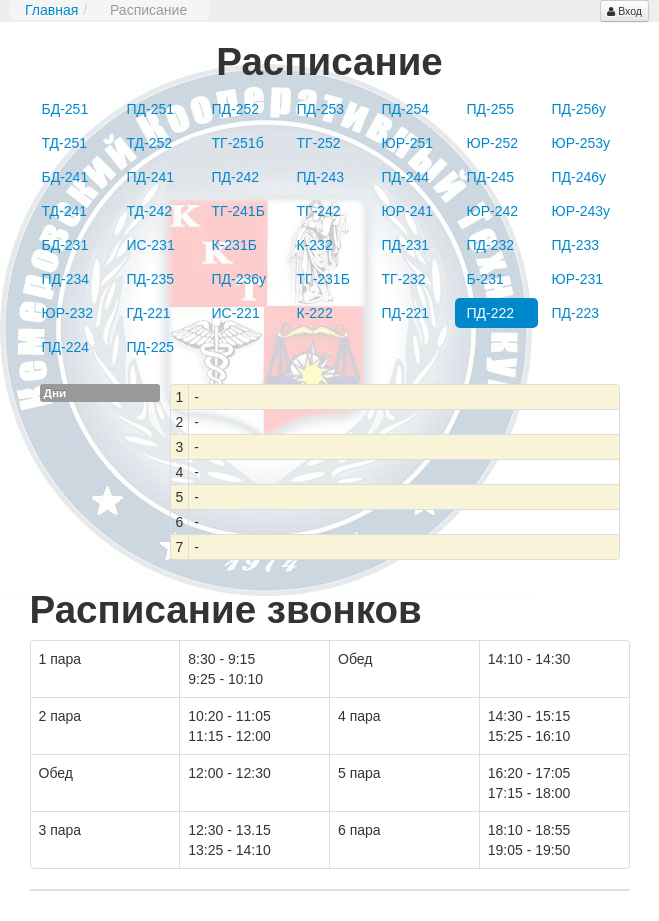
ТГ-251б (238, 143)
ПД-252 (236, 109)
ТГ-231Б (323, 279)
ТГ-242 (319, 211)
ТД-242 (150, 211)
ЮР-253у (581, 143)
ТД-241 (65, 211)
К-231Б (234, 245)
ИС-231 (151, 245)
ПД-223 (576, 313)
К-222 (315, 313)
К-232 (315, 245)
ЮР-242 (493, 211)
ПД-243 (321, 177)
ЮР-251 (408, 143)
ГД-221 (149, 313)
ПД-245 (491, 177)
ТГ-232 (404, 279)
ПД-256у (579, 109)
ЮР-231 (578, 279)
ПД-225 (151, 347)
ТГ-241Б (238, 211)
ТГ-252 (319, 143)
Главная (51, 10)
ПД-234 (66, 279)
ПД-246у (579, 177)
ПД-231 (406, 245)
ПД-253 (321, 109)
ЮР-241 (408, 211)
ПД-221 (406, 313)
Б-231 (485, 279)
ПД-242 (236, 177)
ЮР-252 (493, 143)
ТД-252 (150, 143)
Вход (624, 11)
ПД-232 (491, 245)
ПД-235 (151, 279)
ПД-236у (239, 279)
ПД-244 (406, 177)
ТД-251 (65, 143)
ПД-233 (576, 245)
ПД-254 (406, 109)
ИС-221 (236, 313)
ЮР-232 (68, 313)
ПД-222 (491, 313)
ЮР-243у (581, 211)
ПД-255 (491, 109)
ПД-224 (66, 347)
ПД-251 (151, 109)
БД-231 (65, 245)
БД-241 (65, 177)
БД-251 (65, 109)
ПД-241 (151, 177)
